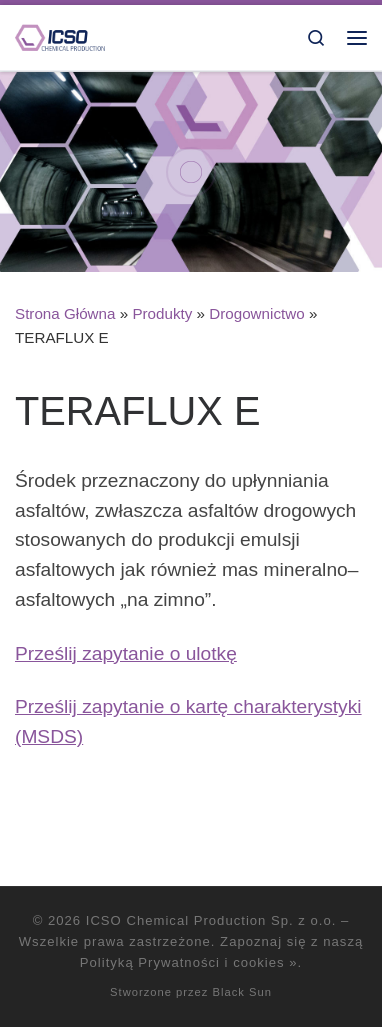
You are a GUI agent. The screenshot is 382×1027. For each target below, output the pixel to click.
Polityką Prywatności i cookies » (189, 962)
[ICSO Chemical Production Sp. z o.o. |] (60, 36)
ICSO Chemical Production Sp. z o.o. (211, 920)
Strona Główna (65, 313)
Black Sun (242, 992)
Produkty (162, 313)
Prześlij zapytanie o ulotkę (126, 653)
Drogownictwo (256, 313)
